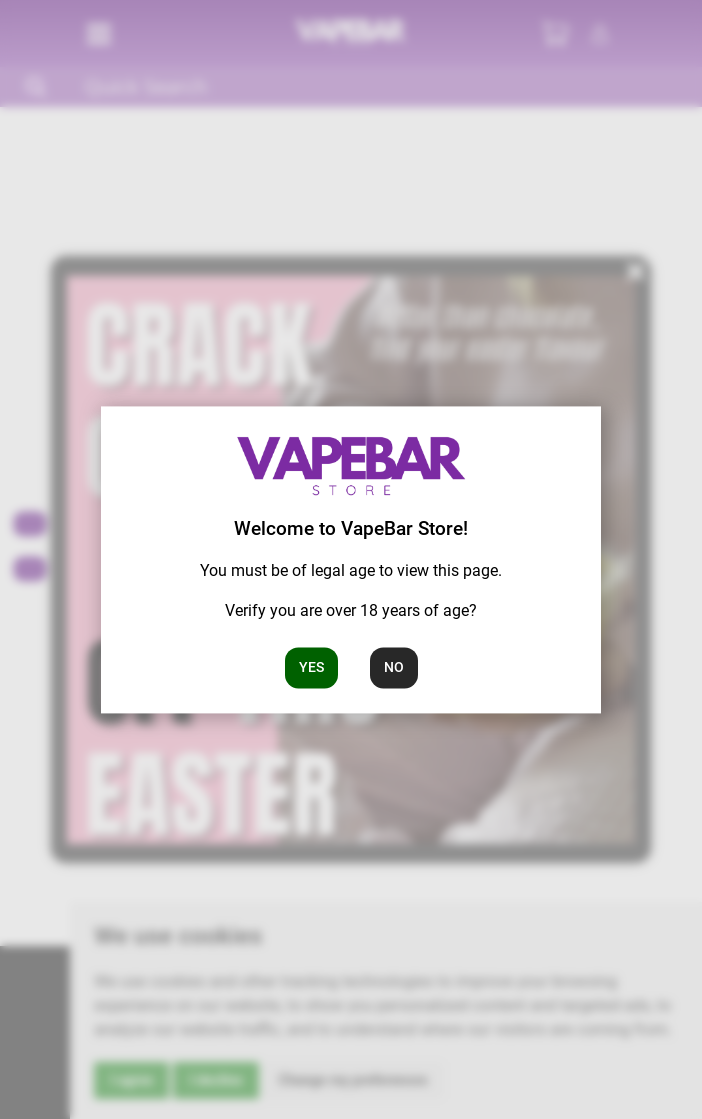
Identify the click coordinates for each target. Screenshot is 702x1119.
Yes (311, 667)
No (394, 667)
